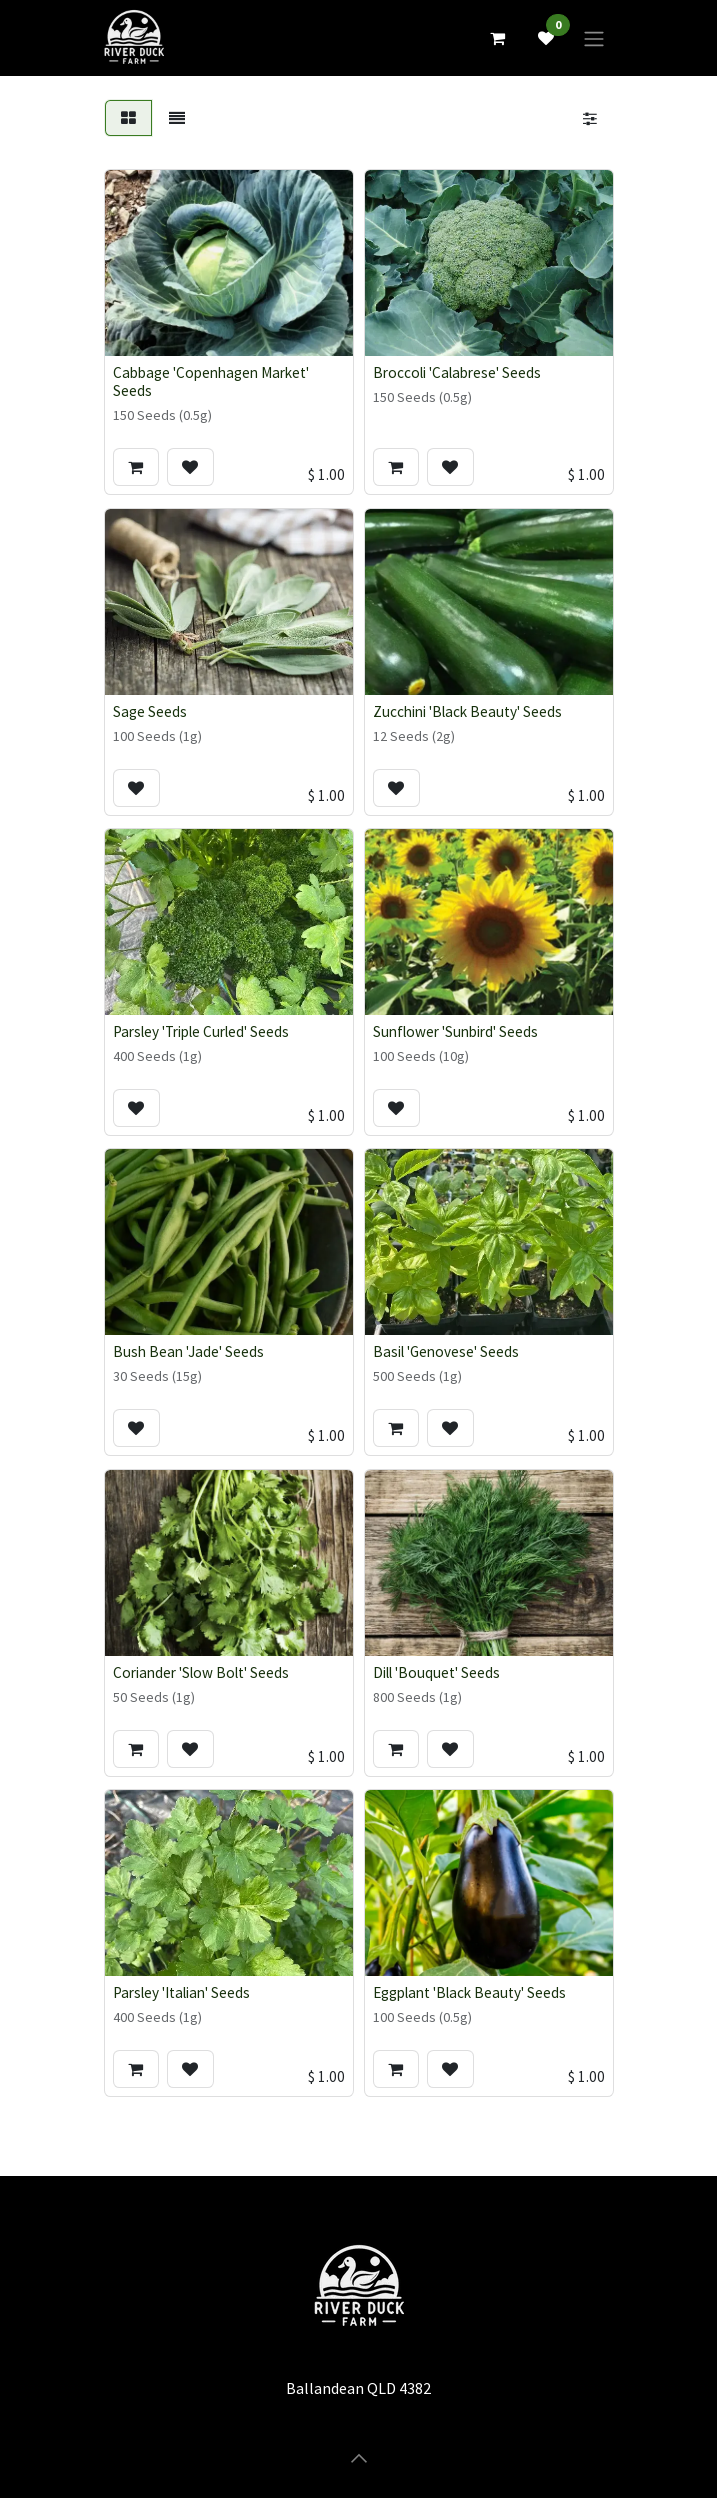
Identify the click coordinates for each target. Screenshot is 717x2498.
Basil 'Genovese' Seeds (446, 1351)
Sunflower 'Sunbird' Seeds (455, 1031)
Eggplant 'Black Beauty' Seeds (469, 1992)
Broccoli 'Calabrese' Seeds (457, 372)
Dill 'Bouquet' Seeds (436, 1672)
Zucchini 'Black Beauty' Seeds (467, 711)
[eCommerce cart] (498, 38)
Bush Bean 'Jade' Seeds (188, 1351)
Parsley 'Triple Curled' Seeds (201, 1031)
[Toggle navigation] (594, 38)
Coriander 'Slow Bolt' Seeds (201, 1672)
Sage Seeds (150, 711)
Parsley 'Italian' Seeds (181, 1992)
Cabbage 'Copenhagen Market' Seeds (211, 381)
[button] (136, 467)
